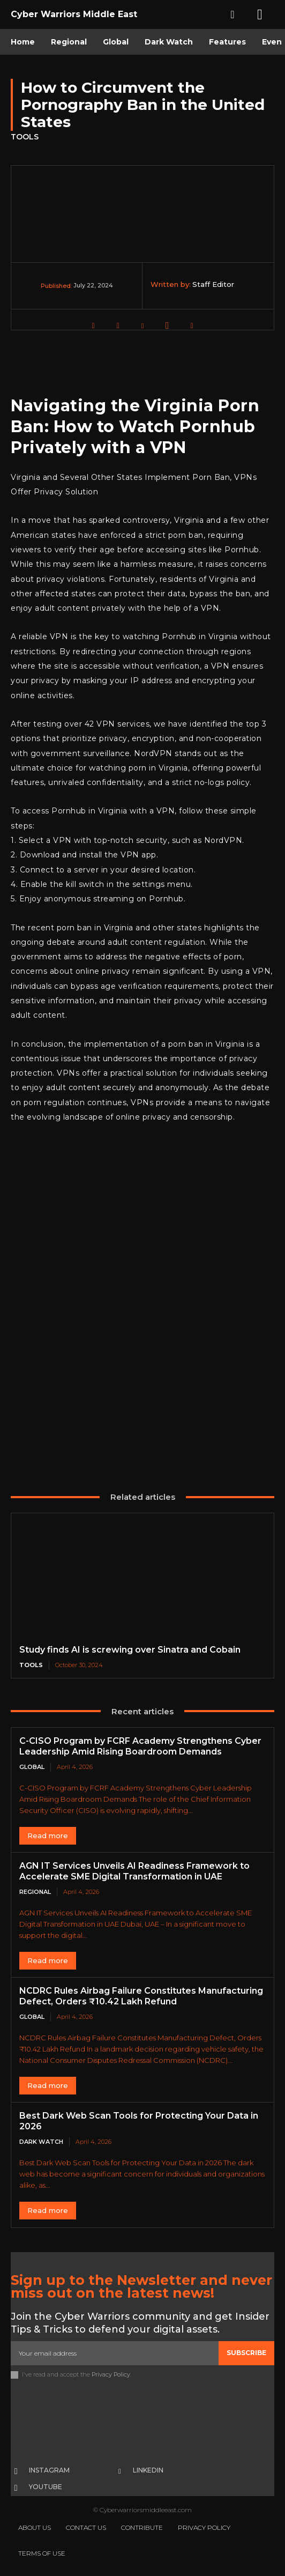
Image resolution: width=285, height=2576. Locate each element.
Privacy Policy (111, 2374)
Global (31, 1767)
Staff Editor (213, 284)
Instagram (49, 2470)
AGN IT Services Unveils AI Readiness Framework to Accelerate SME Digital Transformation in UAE (134, 1871)
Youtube (45, 2487)
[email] (115, 2353)
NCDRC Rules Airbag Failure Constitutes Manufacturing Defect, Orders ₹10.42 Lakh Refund (141, 1996)
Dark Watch (41, 2141)
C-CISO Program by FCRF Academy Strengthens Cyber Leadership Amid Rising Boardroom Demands (140, 1746)
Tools (25, 137)
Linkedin (148, 2470)
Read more (47, 1835)
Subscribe (246, 2353)
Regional (35, 1892)
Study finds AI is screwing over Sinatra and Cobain (130, 1650)
